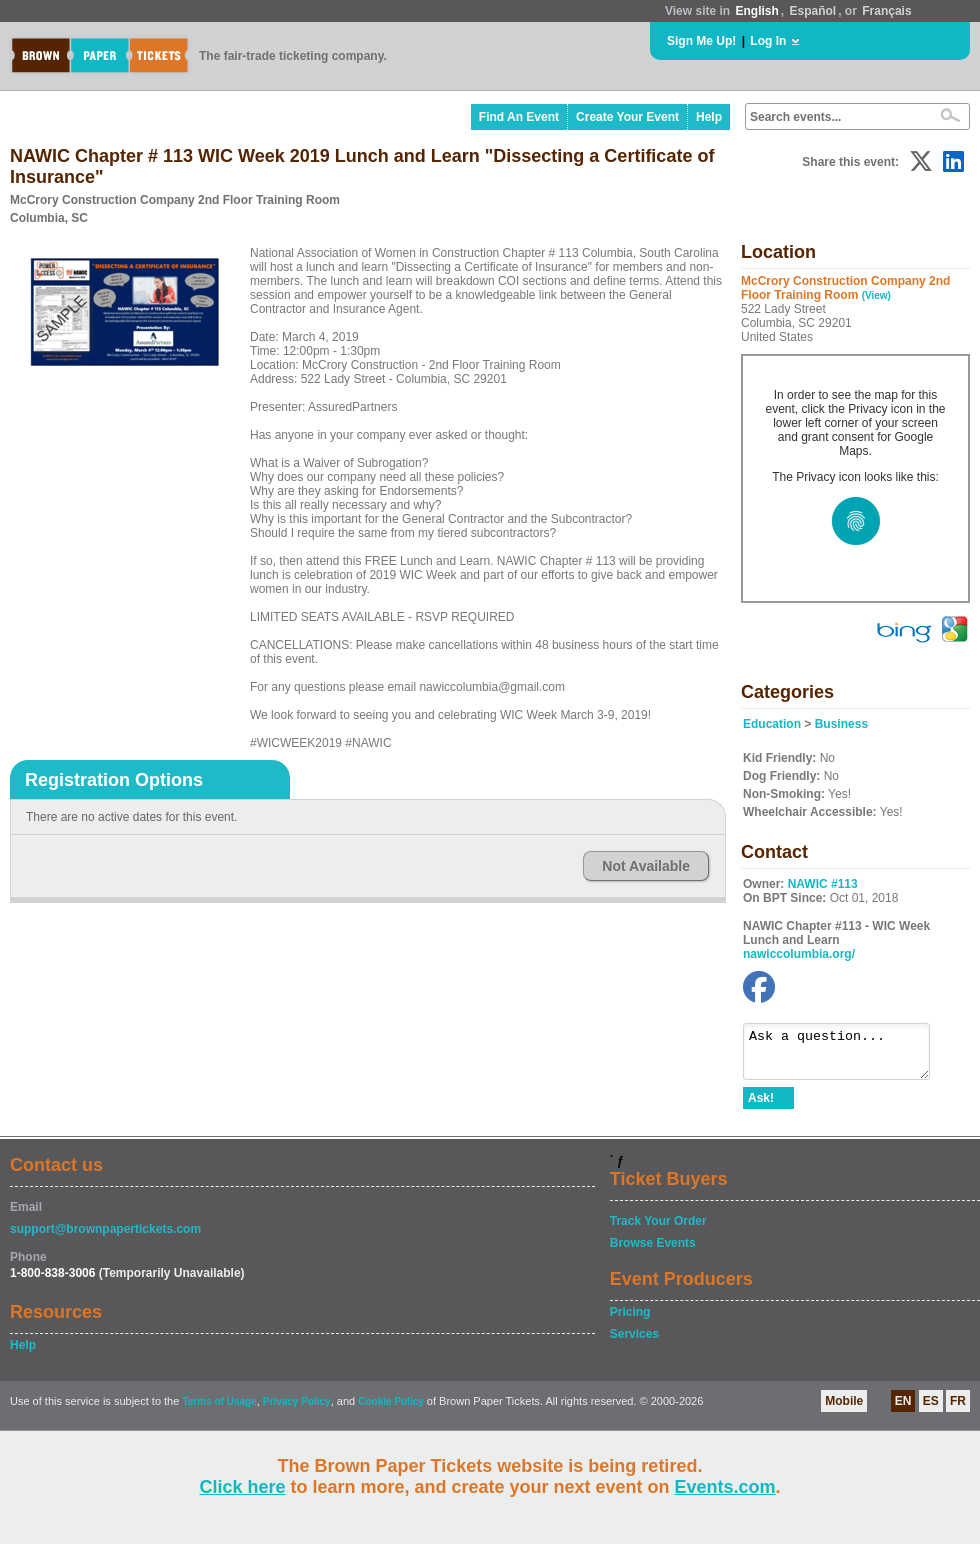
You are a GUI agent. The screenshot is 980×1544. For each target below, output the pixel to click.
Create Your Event (627, 117)
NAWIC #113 (823, 884)
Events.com (725, 1487)
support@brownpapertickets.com (105, 1238)
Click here (242, 1487)
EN (903, 1410)
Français (886, 11)
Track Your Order (658, 1230)
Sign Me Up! (701, 41)
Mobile (844, 1410)
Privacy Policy (297, 1410)
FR (958, 1410)
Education (772, 724)
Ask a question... (846, 1056)
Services (634, 1343)
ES (931, 1410)
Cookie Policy (391, 1410)
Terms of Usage (219, 1410)
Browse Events (653, 1252)
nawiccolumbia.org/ (799, 954)
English (756, 11)
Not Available (646, 866)
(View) (876, 295)
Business (841, 724)
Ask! (761, 1107)
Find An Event (519, 117)
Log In (768, 41)
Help (709, 117)
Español (813, 11)
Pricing (630, 1321)
